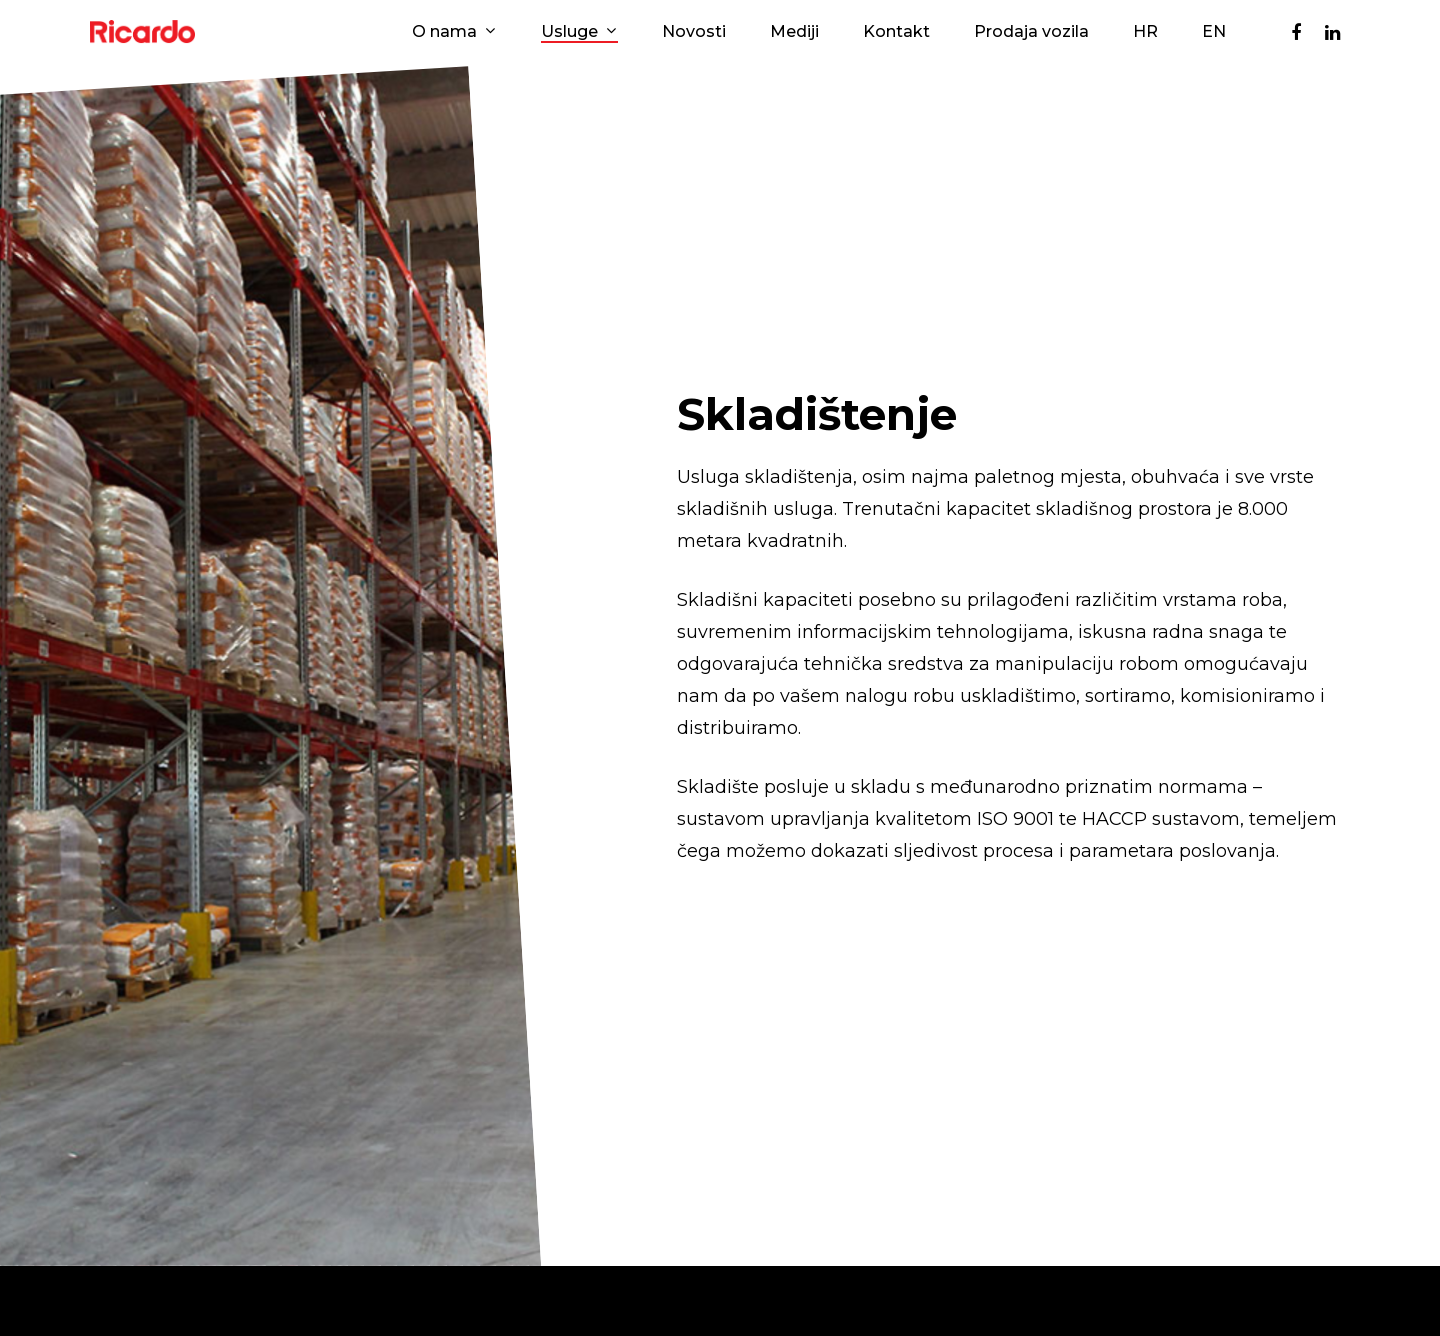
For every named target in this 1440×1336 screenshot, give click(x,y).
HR (1145, 32)
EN (1214, 32)
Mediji (794, 32)
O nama (453, 32)
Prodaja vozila (1031, 32)
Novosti (694, 32)
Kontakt (896, 32)
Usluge (578, 32)
